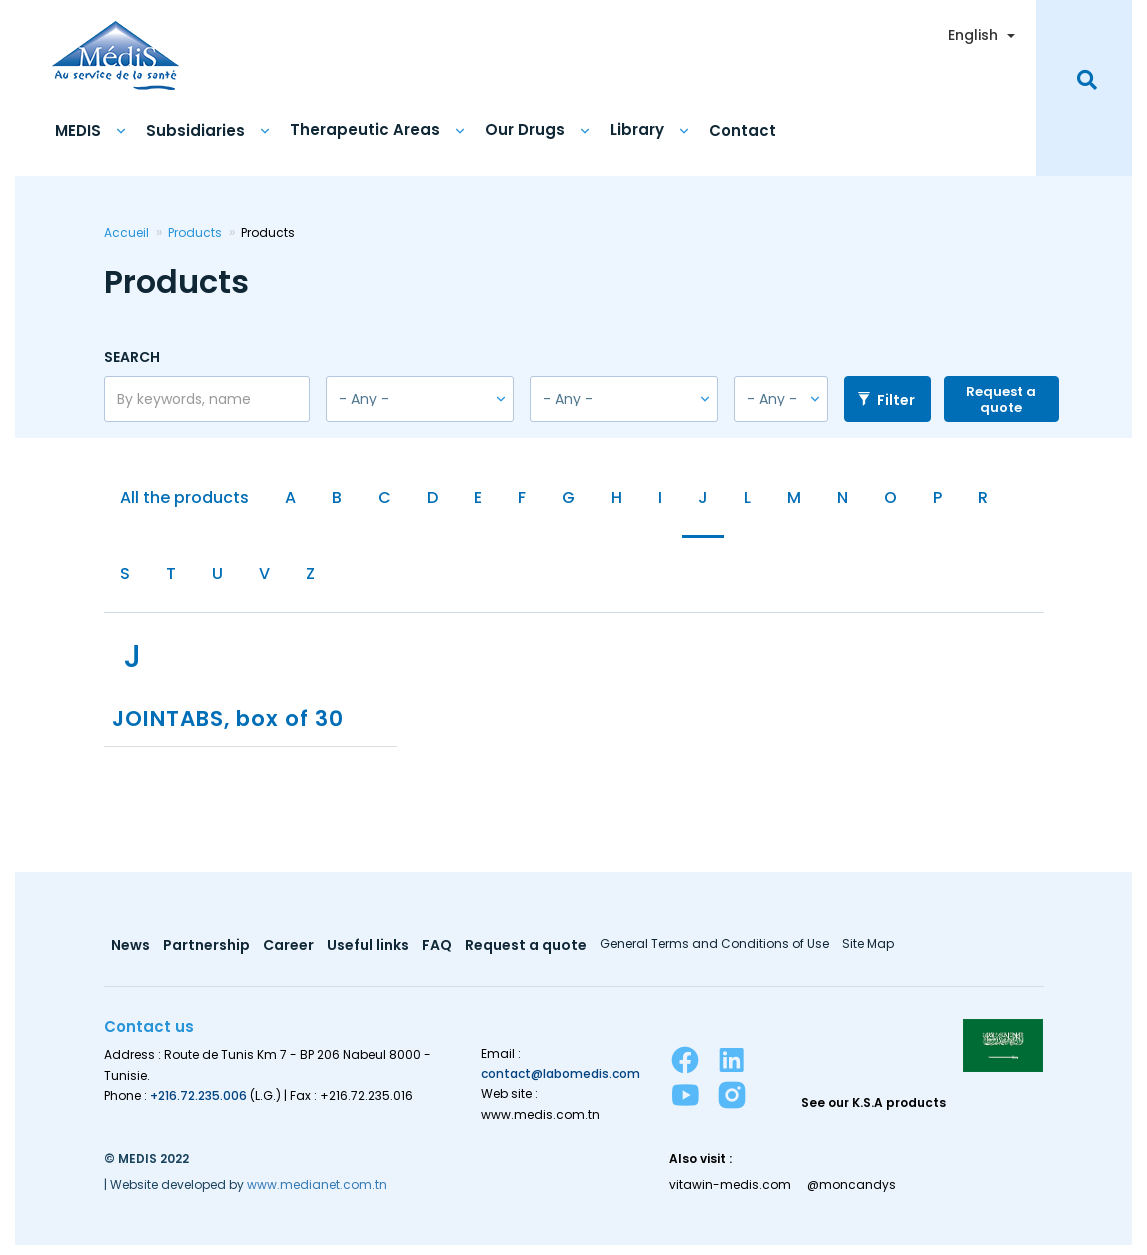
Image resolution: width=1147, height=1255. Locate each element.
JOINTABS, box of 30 (234, 726)
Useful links (371, 954)
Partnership (207, 954)
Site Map (875, 953)
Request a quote (1001, 397)
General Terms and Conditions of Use (720, 953)
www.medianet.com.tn (317, 1192)
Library (637, 128)
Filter (886, 398)
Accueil (126, 230)
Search (132, 354)
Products (195, 230)
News (130, 954)
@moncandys (853, 1193)
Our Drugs (525, 128)
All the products (184, 497)
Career (290, 954)
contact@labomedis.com (560, 1082)
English (973, 33)
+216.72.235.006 (198, 1103)
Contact (742, 128)
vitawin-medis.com (730, 1193)
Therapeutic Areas (365, 128)
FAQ (441, 954)
